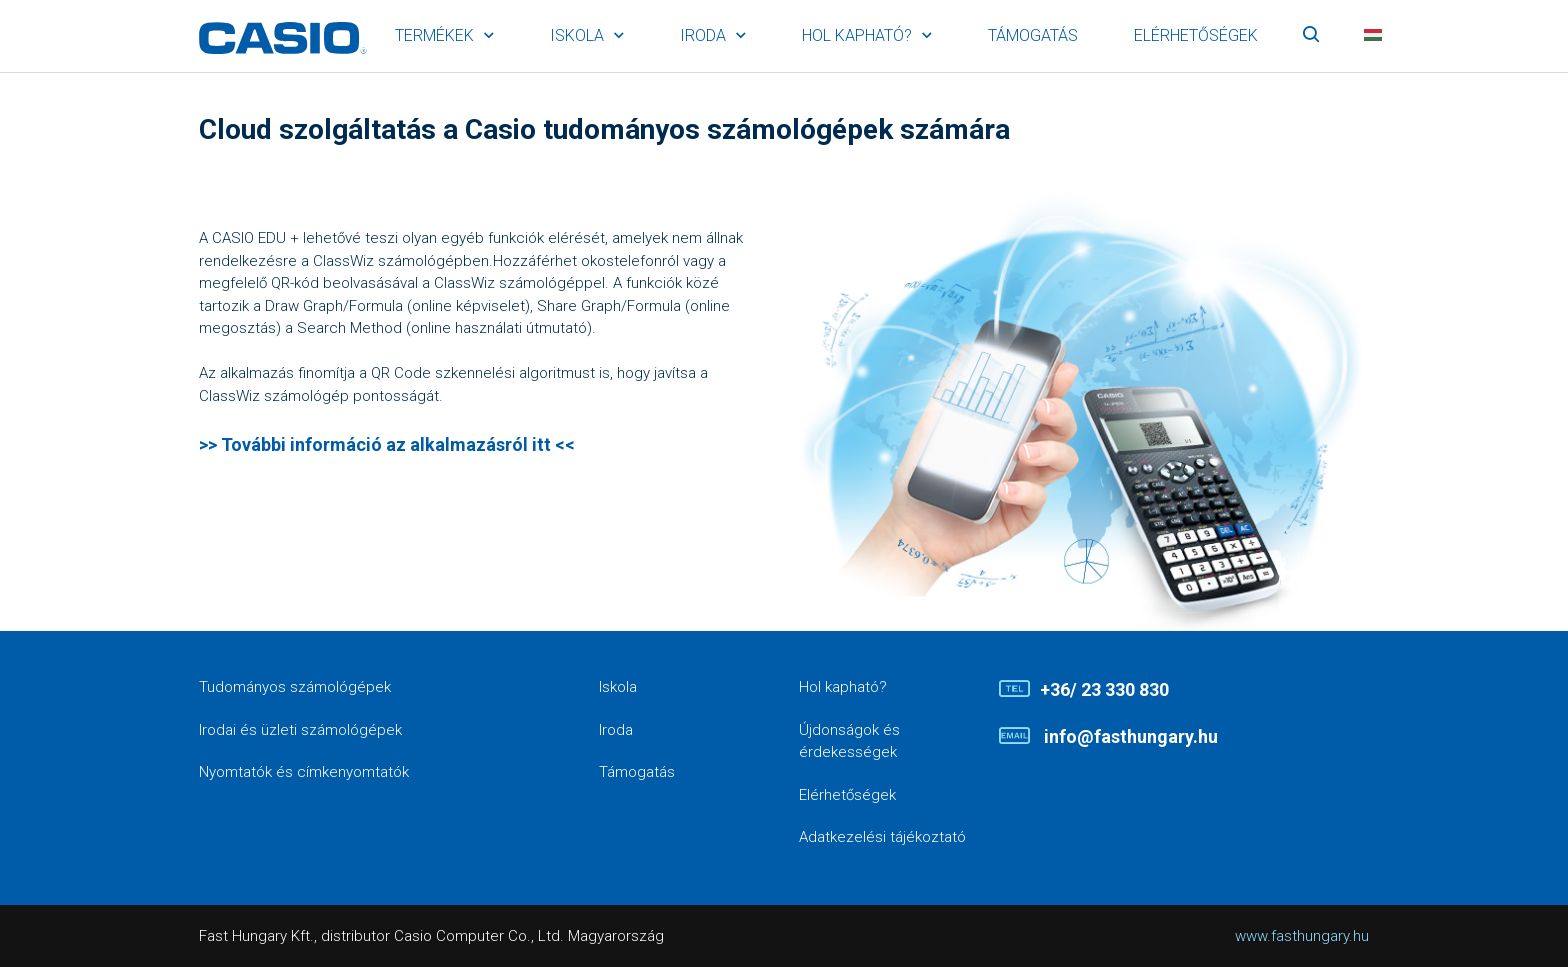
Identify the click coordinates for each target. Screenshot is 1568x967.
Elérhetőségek (1196, 35)
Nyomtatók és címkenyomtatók (304, 772)
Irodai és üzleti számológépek (300, 730)
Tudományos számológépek (295, 687)
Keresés (1311, 36)
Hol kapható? (857, 35)
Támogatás (1033, 35)
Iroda (703, 35)
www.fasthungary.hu (1302, 936)
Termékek (434, 35)
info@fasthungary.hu (1129, 736)
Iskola (577, 35)
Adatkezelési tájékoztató (882, 837)
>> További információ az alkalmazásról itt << (387, 444)
